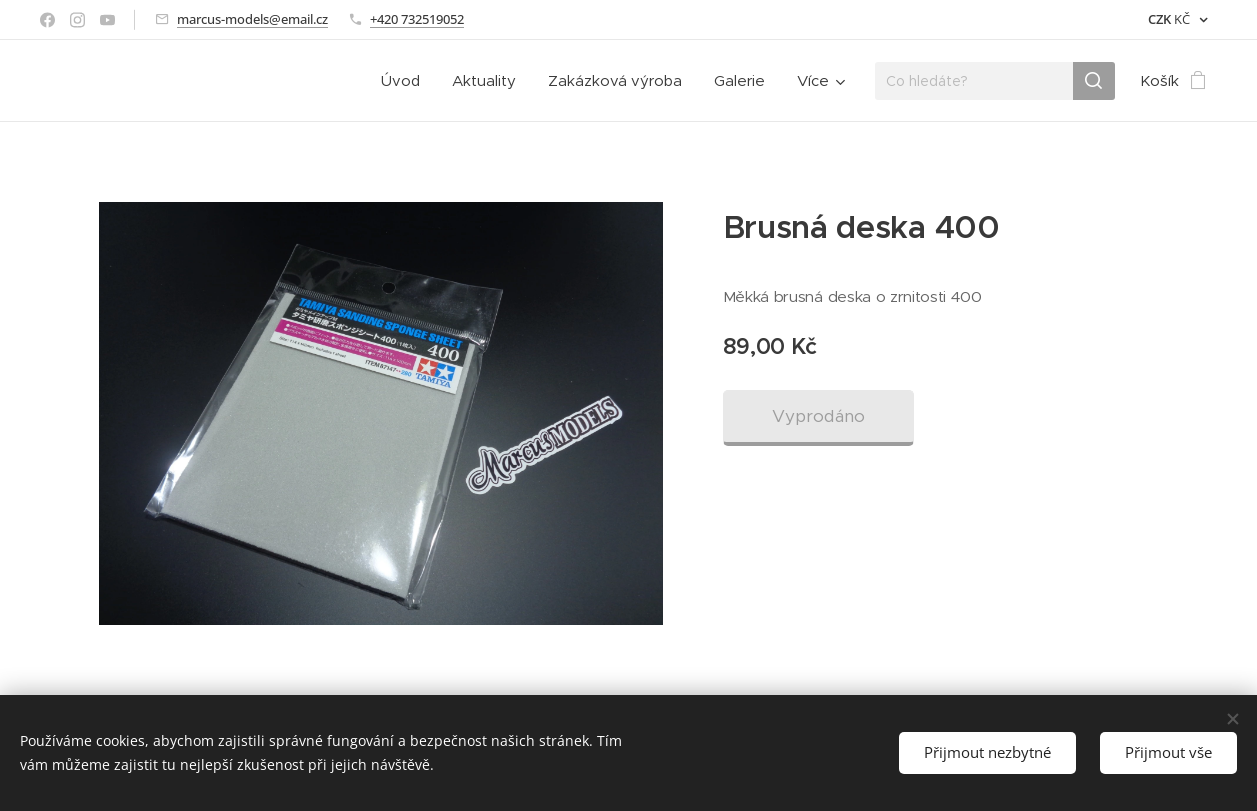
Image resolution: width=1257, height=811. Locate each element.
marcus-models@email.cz (252, 19)
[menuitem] (406, 81)
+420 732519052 (417, 19)
